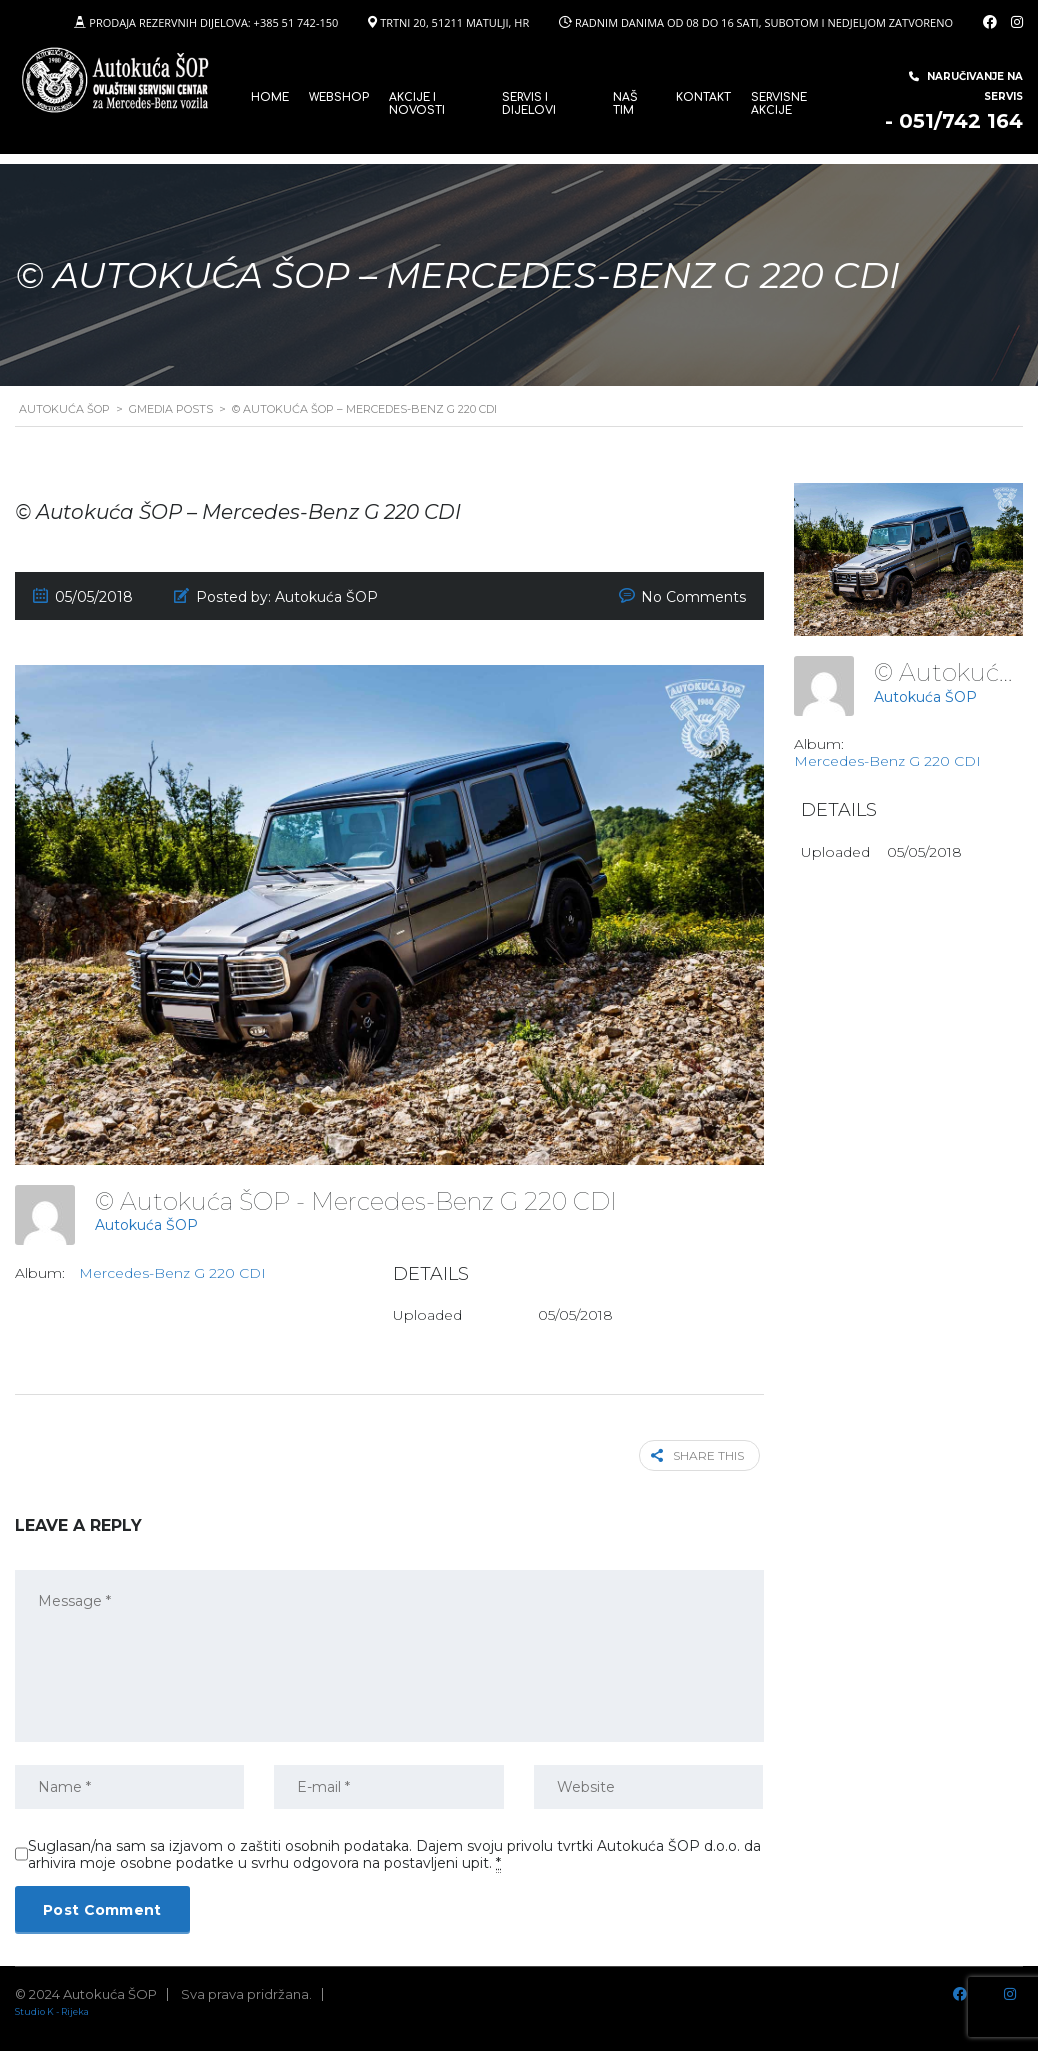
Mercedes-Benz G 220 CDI (172, 1273)
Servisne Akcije (779, 104)
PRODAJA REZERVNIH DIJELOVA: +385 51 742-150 (213, 22)
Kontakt (703, 97)
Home (270, 97)
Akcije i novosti (417, 104)
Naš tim (625, 104)
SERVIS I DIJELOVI (529, 104)
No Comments (693, 597)
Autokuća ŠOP (146, 1225)
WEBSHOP (339, 97)
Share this (702, 1454)
